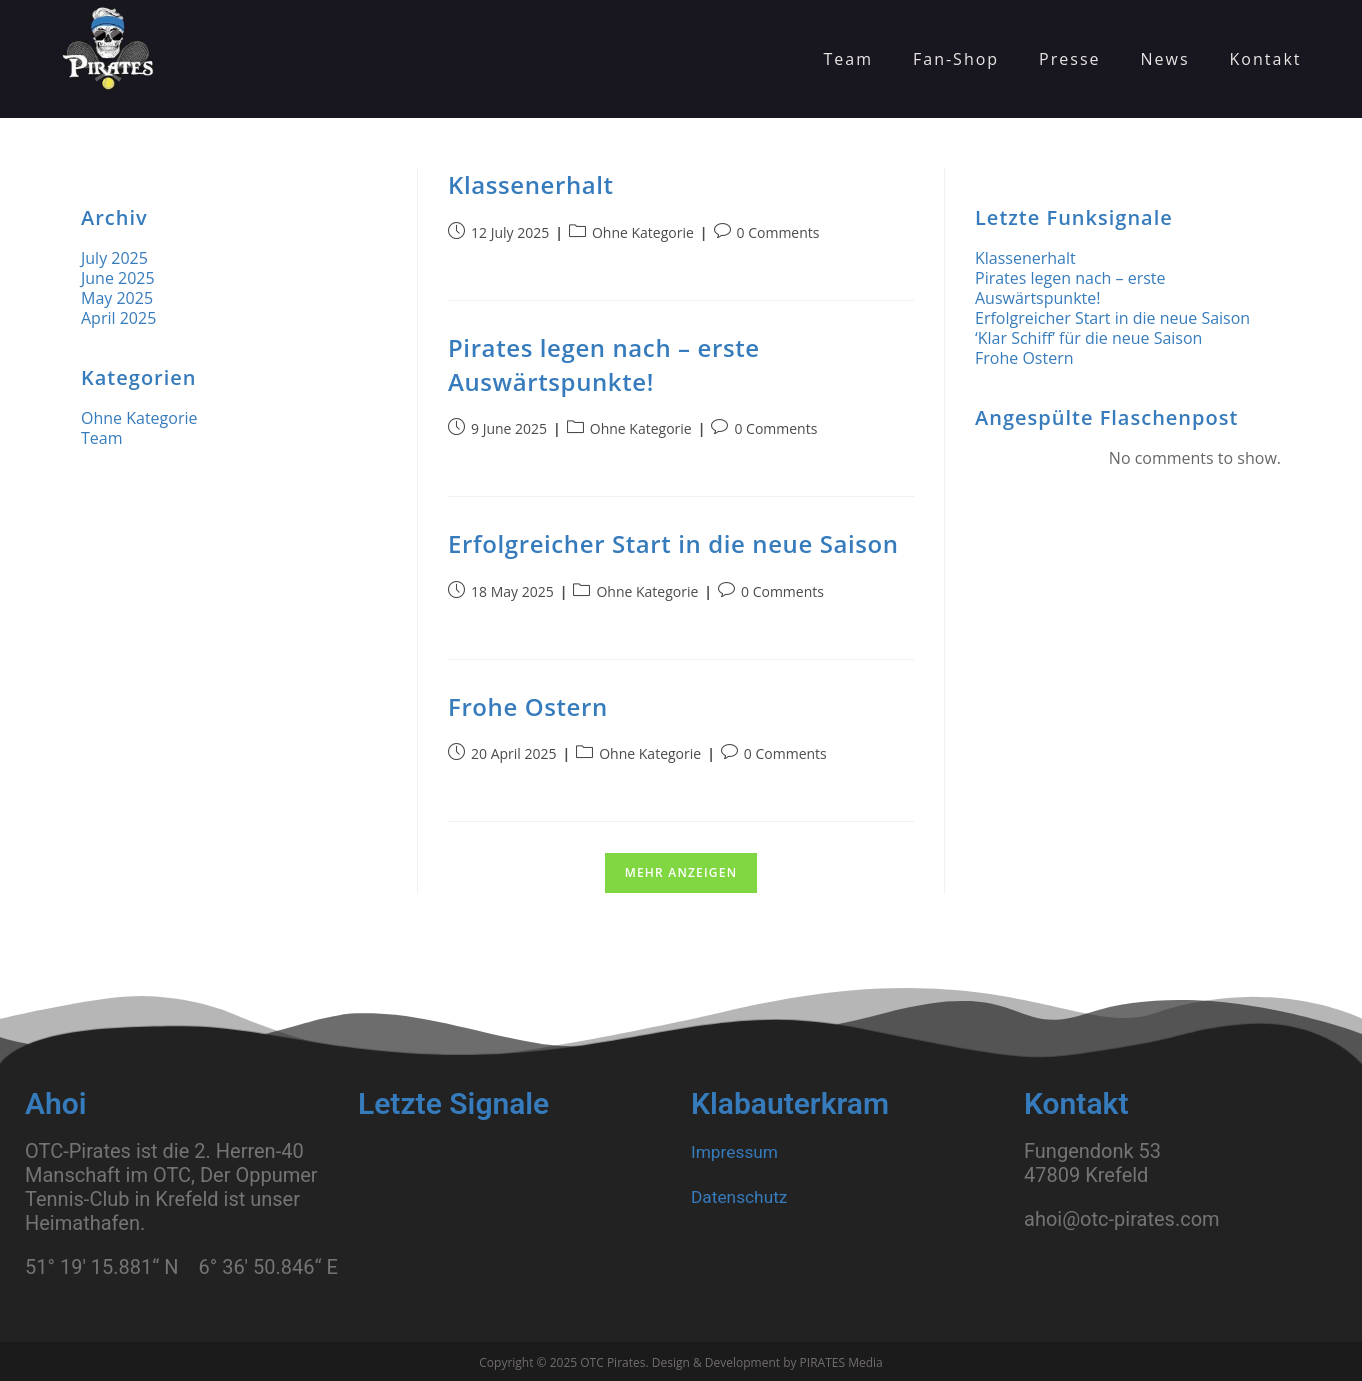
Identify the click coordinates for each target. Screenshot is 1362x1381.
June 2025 (118, 278)
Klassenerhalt (531, 184)
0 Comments (778, 232)
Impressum (741, 1151)
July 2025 (114, 258)
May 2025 (117, 298)
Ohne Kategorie (643, 232)
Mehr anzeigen (681, 872)
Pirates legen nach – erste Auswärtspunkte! (604, 364)
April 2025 (118, 318)
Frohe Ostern (528, 706)
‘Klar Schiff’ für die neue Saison (1088, 338)
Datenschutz (747, 1195)
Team (102, 438)
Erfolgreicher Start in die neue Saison (673, 543)
